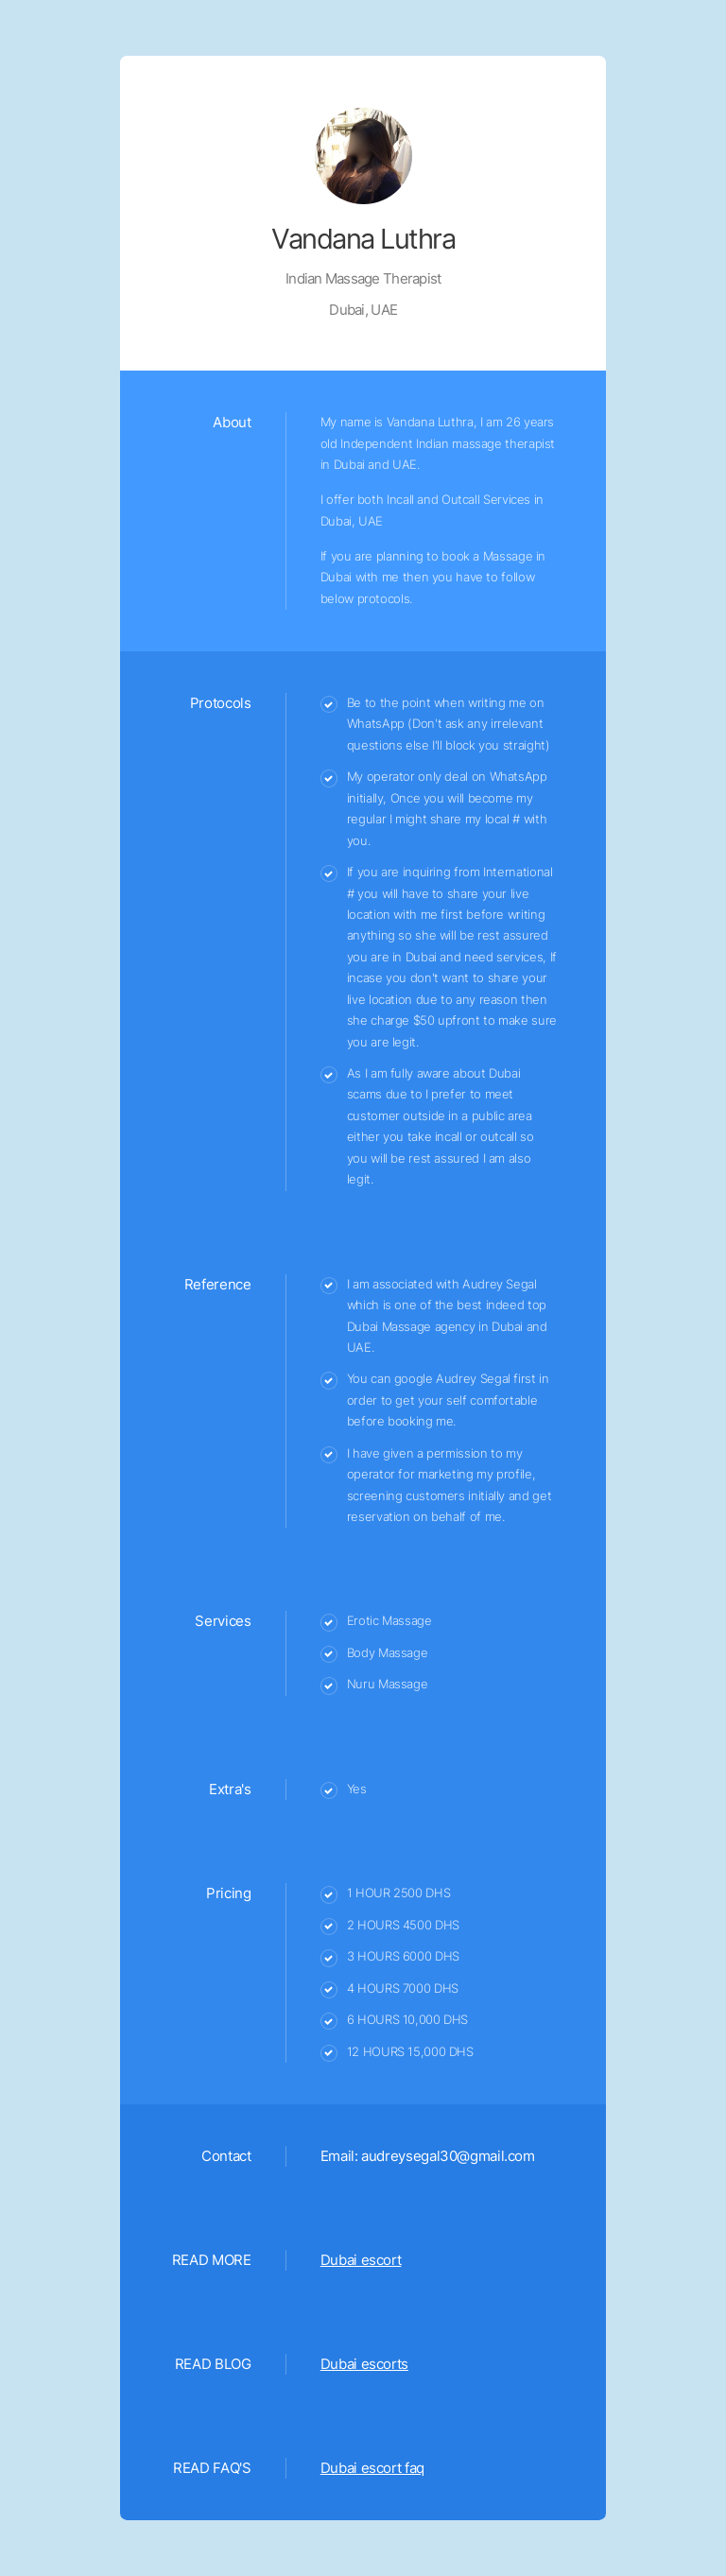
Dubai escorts (364, 2364)
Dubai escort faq (372, 2468)
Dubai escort (361, 2260)
